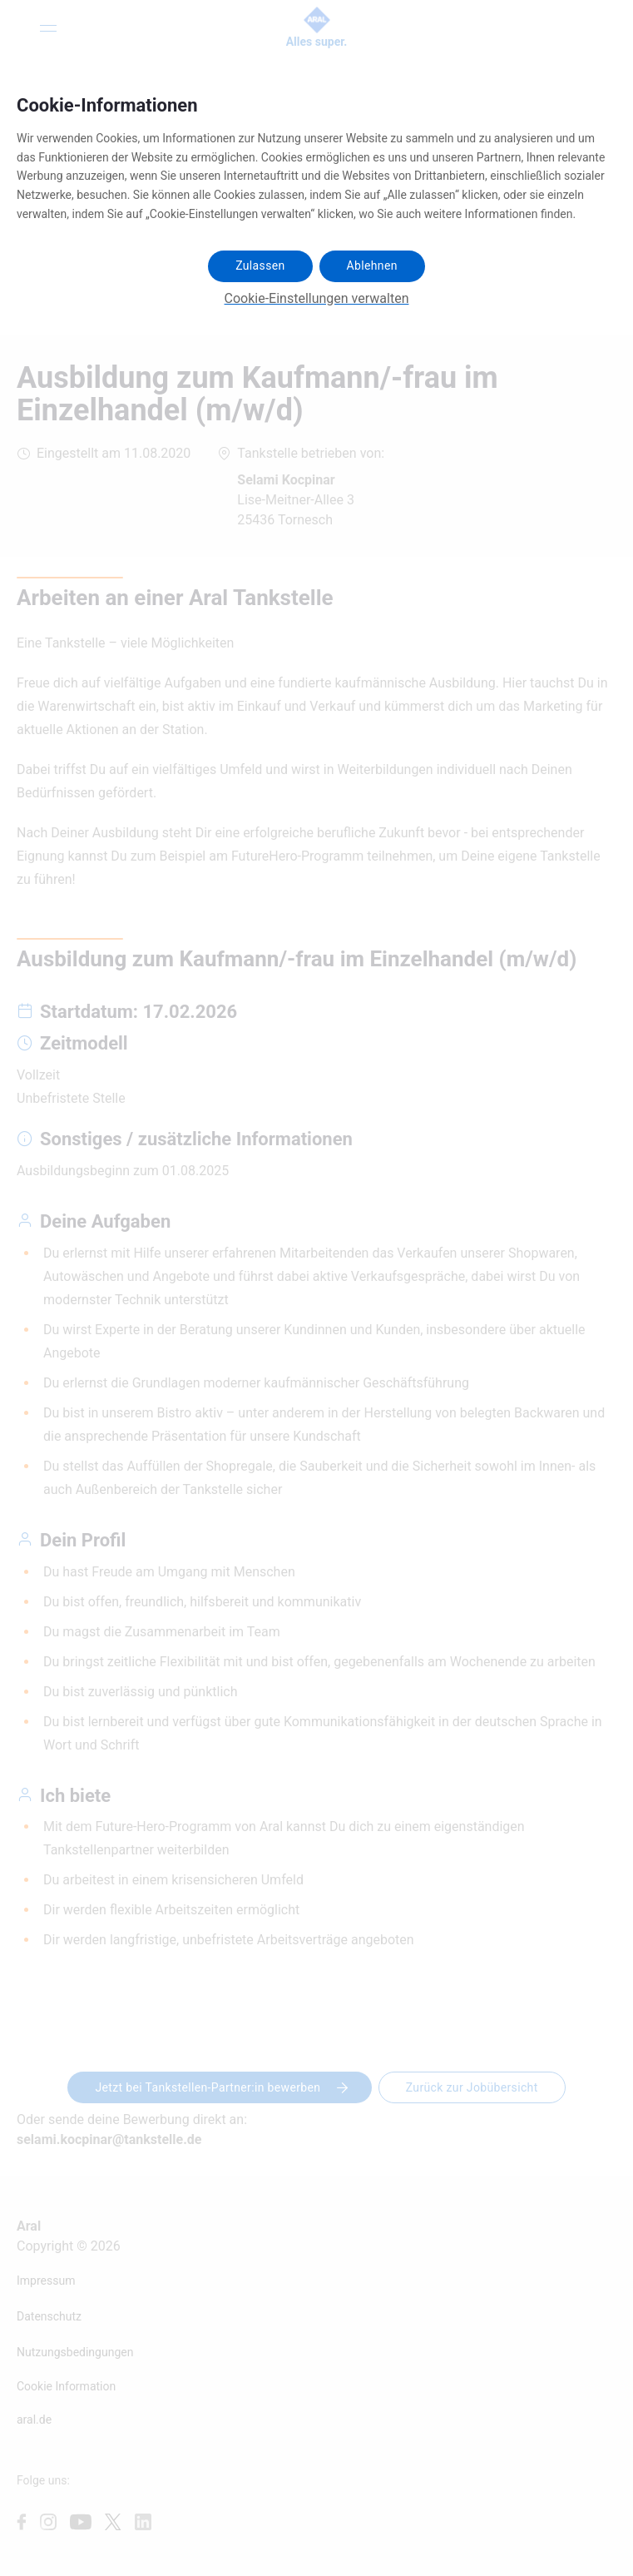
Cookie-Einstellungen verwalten (317, 298)
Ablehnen (372, 265)
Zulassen (259, 265)
